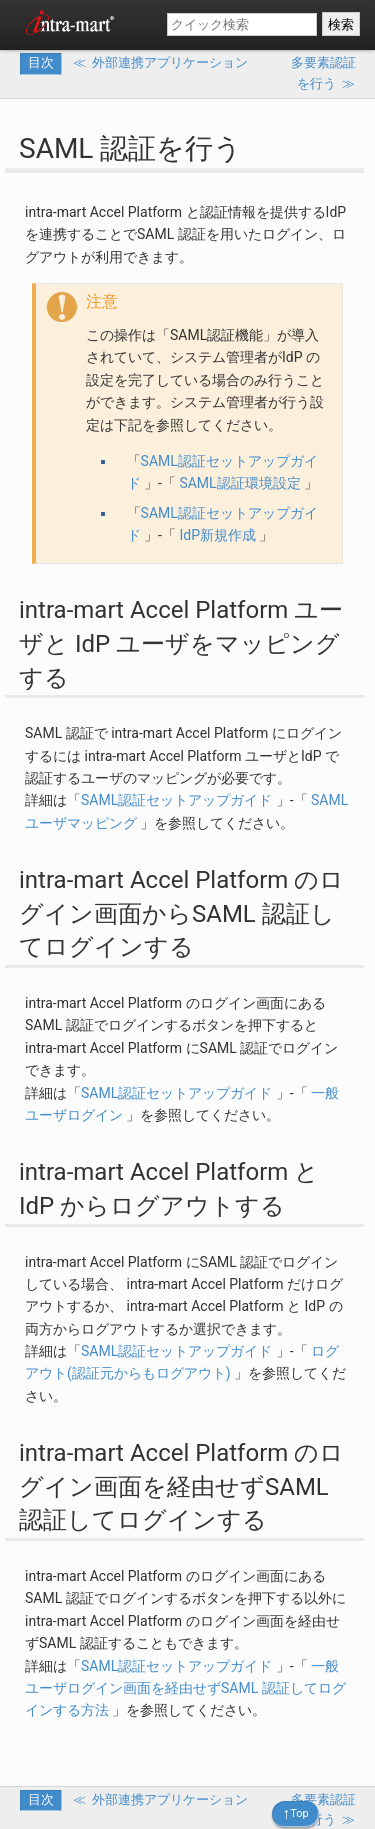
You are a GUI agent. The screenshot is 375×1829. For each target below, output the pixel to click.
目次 (41, 62)
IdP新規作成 (217, 535)
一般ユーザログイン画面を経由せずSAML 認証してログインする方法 (185, 1688)
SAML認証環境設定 (239, 483)
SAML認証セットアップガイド (176, 800)
